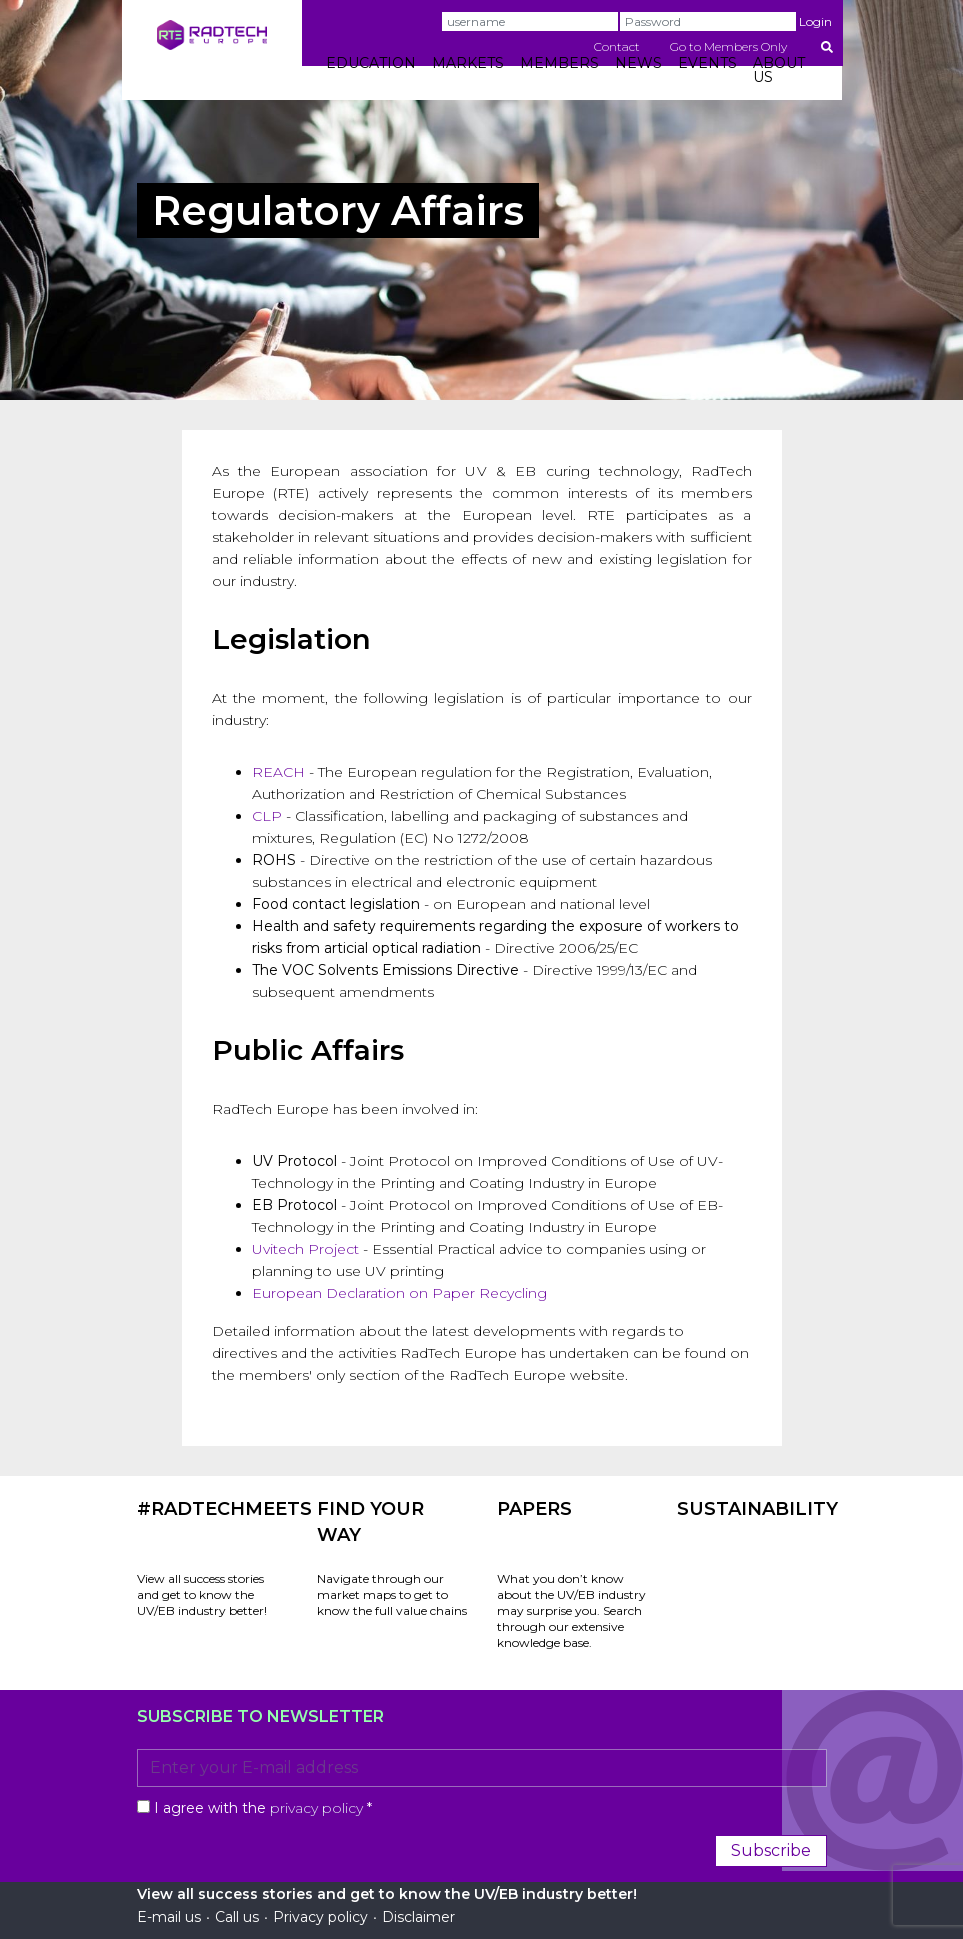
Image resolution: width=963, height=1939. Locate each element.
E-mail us (169, 1917)
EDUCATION (371, 63)
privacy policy (316, 1808)
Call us (237, 1917)
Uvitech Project (305, 1249)
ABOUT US (779, 70)
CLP (267, 816)
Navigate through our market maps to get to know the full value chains (392, 1594)
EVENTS (707, 63)
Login (815, 21)
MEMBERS (559, 63)
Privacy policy (320, 1917)
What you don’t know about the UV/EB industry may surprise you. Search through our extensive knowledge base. (571, 1610)
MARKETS (468, 63)
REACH (278, 772)
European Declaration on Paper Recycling (399, 1293)
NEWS (638, 63)
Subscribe (771, 1850)
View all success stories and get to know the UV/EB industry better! (202, 1594)
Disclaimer (418, 1917)
